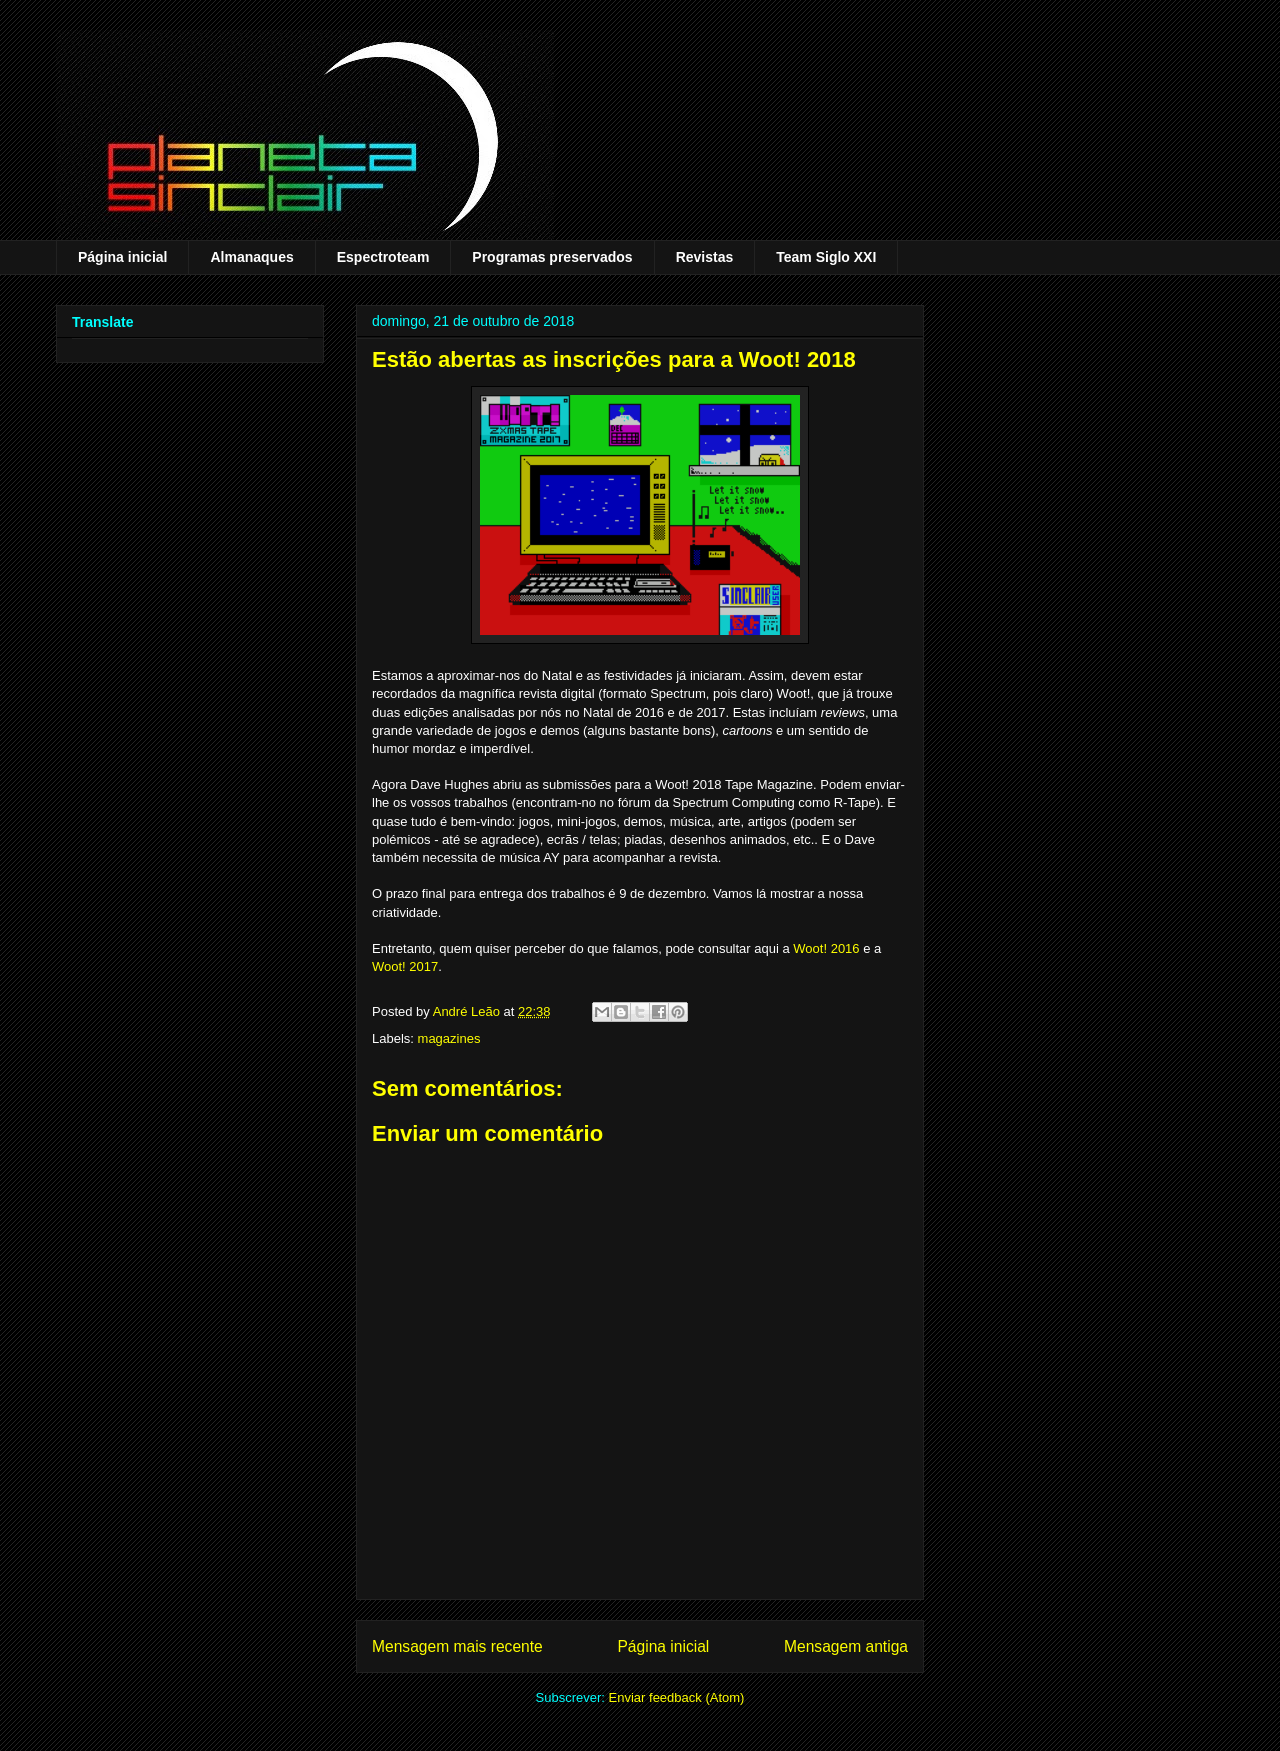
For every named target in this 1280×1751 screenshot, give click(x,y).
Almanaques (251, 257)
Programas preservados (552, 257)
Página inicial (122, 257)
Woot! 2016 (826, 948)
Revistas (705, 257)
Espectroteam (383, 257)
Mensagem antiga (846, 1646)
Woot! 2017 (405, 966)
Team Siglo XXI (826, 257)
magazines (449, 1038)
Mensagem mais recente (457, 1646)
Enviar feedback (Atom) (677, 1697)
